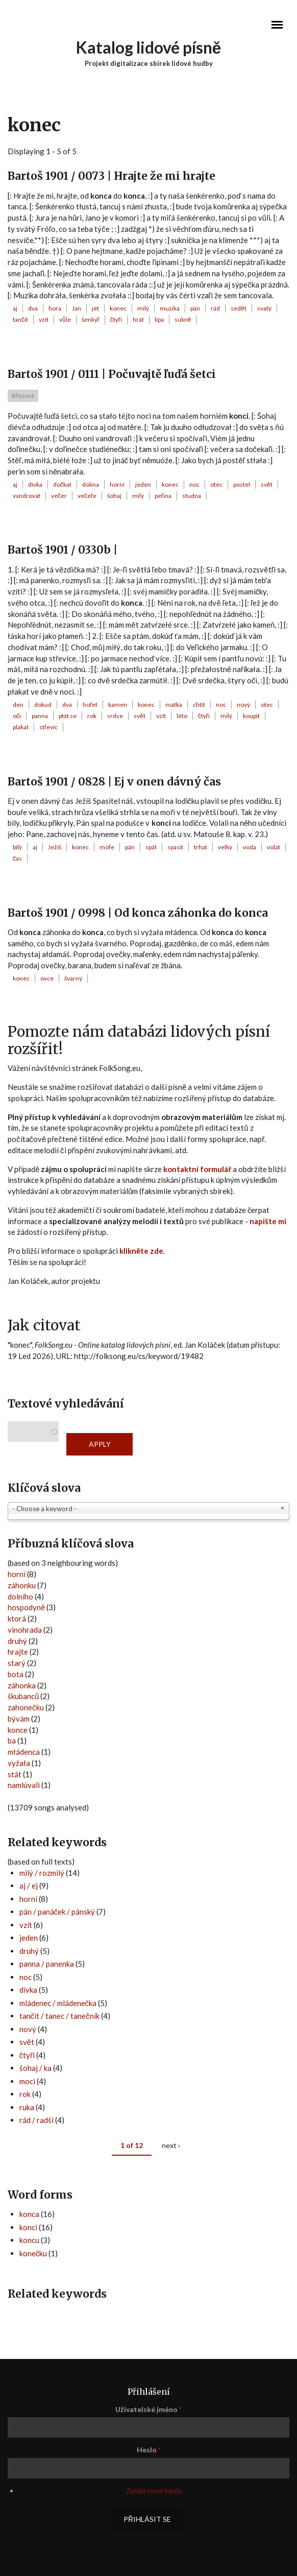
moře (107, 847)
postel (241, 484)
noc (194, 484)
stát (14, 1774)
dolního (20, 1596)
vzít (43, 319)
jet (95, 308)
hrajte (18, 1651)
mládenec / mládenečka (58, 2003)
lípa (159, 319)
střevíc (48, 727)
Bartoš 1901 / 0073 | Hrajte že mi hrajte (111, 176)
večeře (87, 495)
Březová (23, 395)
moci (27, 2081)
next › (171, 2145)
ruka (26, 2107)
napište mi (268, 1221)
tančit (20, 319)
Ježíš (54, 847)
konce (18, 1729)
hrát (138, 319)
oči (17, 716)
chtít (199, 704)
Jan (76, 308)
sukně (183, 319)
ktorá (17, 1618)
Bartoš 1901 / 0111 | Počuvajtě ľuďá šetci (112, 374)
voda (249, 847)
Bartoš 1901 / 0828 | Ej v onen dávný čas (114, 782)
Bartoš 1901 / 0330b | (62, 550)
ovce (47, 978)
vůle (65, 319)
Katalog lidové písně (148, 47)
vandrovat (26, 495)
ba (12, 1740)
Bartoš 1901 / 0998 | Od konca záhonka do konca (138, 913)
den (18, 704)
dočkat (62, 484)
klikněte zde (141, 1250)
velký (225, 847)
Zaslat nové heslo (154, 2490)
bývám (19, 1718)
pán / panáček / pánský (57, 1911)
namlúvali (24, 1785)
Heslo (149, 2449)
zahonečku (26, 1707)
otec (216, 484)
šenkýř (91, 319)
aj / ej (28, 1885)
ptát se (68, 716)
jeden (143, 484)
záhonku (22, 1585)
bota (15, 1674)
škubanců (23, 1696)
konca (29, 2214)
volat (273, 847)
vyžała (19, 1763)
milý (143, 308)
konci (28, 2227)
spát (151, 847)
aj (15, 308)
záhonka (22, 1685)
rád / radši (36, 2120)
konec (118, 308)
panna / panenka (46, 1963)
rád (215, 308)
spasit (175, 847)
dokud (43, 704)
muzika (170, 308)
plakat (21, 727)
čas (17, 858)
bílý (17, 847)
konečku (33, 2253)
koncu (29, 2240)
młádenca (24, 1751)
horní (117, 484)
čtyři (116, 319)
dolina (90, 484)
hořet (90, 704)
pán (195, 308)
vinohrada (25, 1629)
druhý (17, 1640)
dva (33, 308)
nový (243, 704)
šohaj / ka (35, 2067)
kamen (117, 704)
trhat (200, 847)
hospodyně (26, 1607)
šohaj (114, 495)
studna (191, 495)
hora (54, 308)
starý (17, 1662)
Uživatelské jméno (148, 2409)
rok (91, 716)
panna (40, 716)
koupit (251, 716)
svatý (264, 308)
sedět (238, 308)
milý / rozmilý (41, 1872)
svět (267, 484)
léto (182, 716)
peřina (163, 495)
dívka (35, 484)
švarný (73, 978)
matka (173, 704)
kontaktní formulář (197, 1169)
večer (59, 495)
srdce (115, 716)
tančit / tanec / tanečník (59, 2015)
